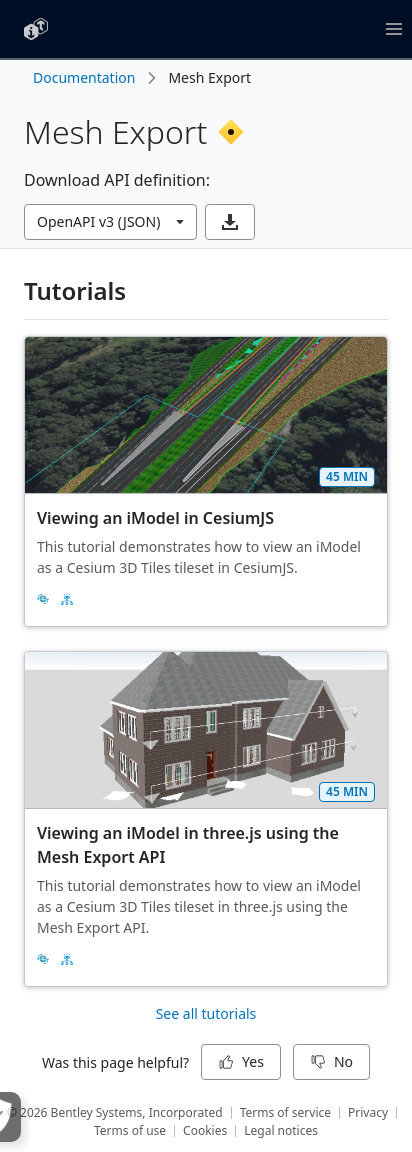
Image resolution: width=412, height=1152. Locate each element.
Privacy (368, 1112)
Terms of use (130, 1130)
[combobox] (110, 222)
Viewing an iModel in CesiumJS (155, 518)
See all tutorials (206, 1013)
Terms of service (285, 1112)
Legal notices (281, 1130)
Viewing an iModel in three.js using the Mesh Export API (190, 845)
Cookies (205, 1130)
